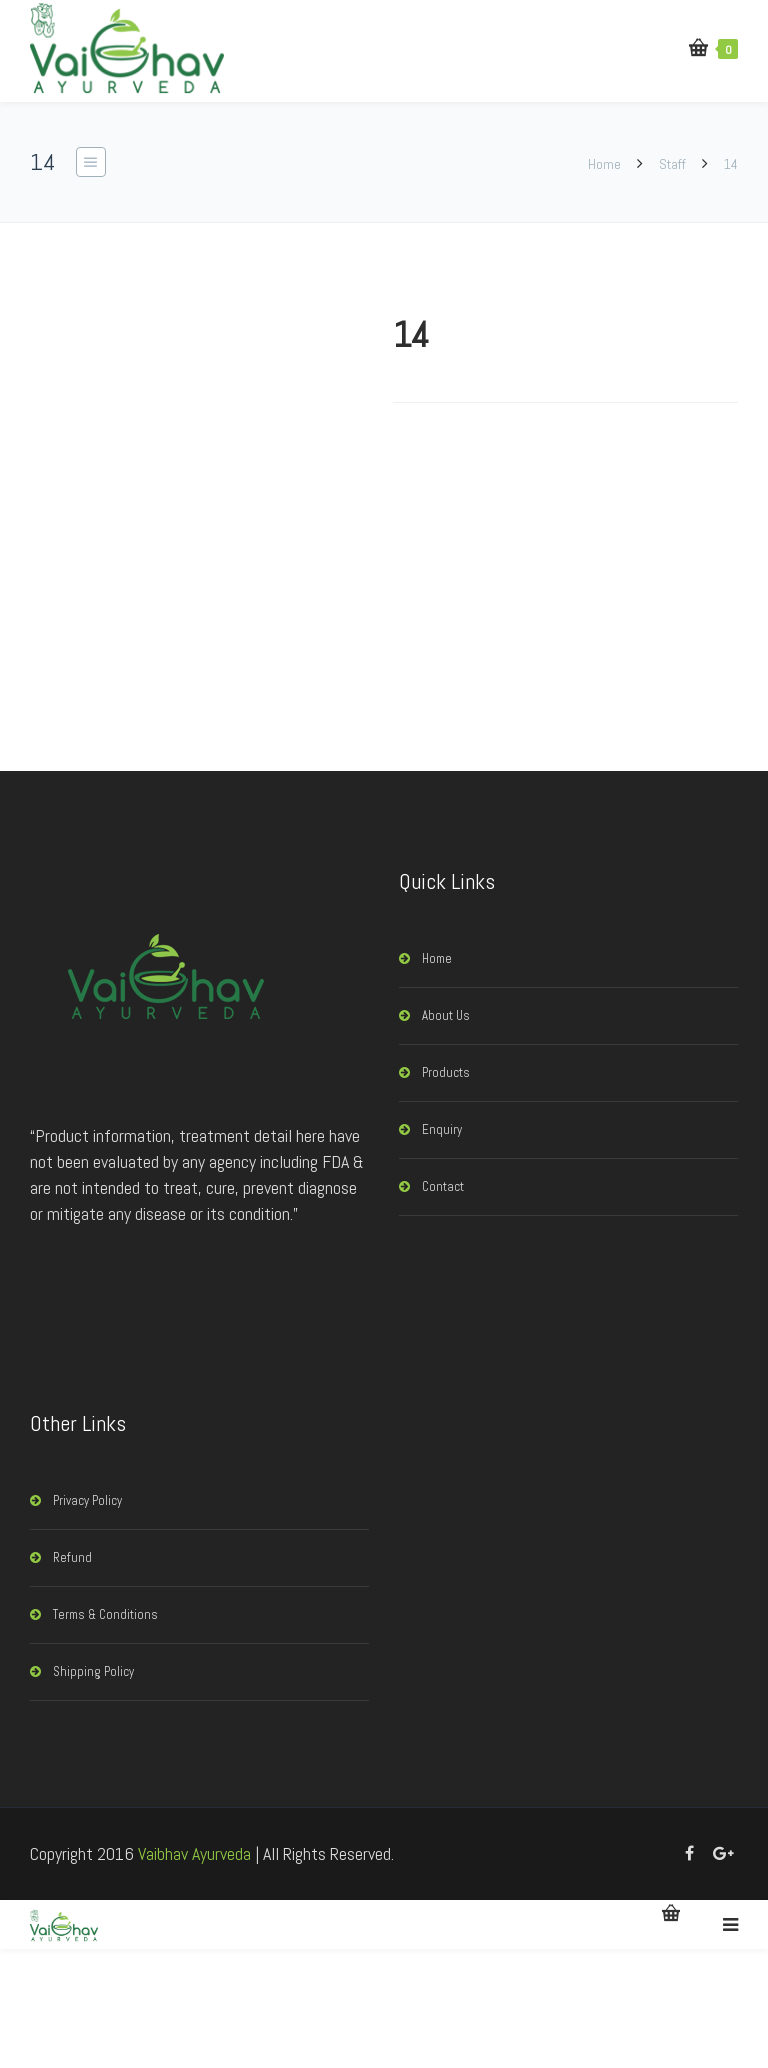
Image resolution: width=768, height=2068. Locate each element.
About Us (446, 1015)
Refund (72, 1557)
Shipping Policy (93, 1671)
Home (606, 164)
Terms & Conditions (105, 1614)
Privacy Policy (87, 1500)
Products (446, 1072)
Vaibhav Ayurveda (194, 1853)
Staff (672, 164)
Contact (443, 1186)
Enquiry (442, 1129)
